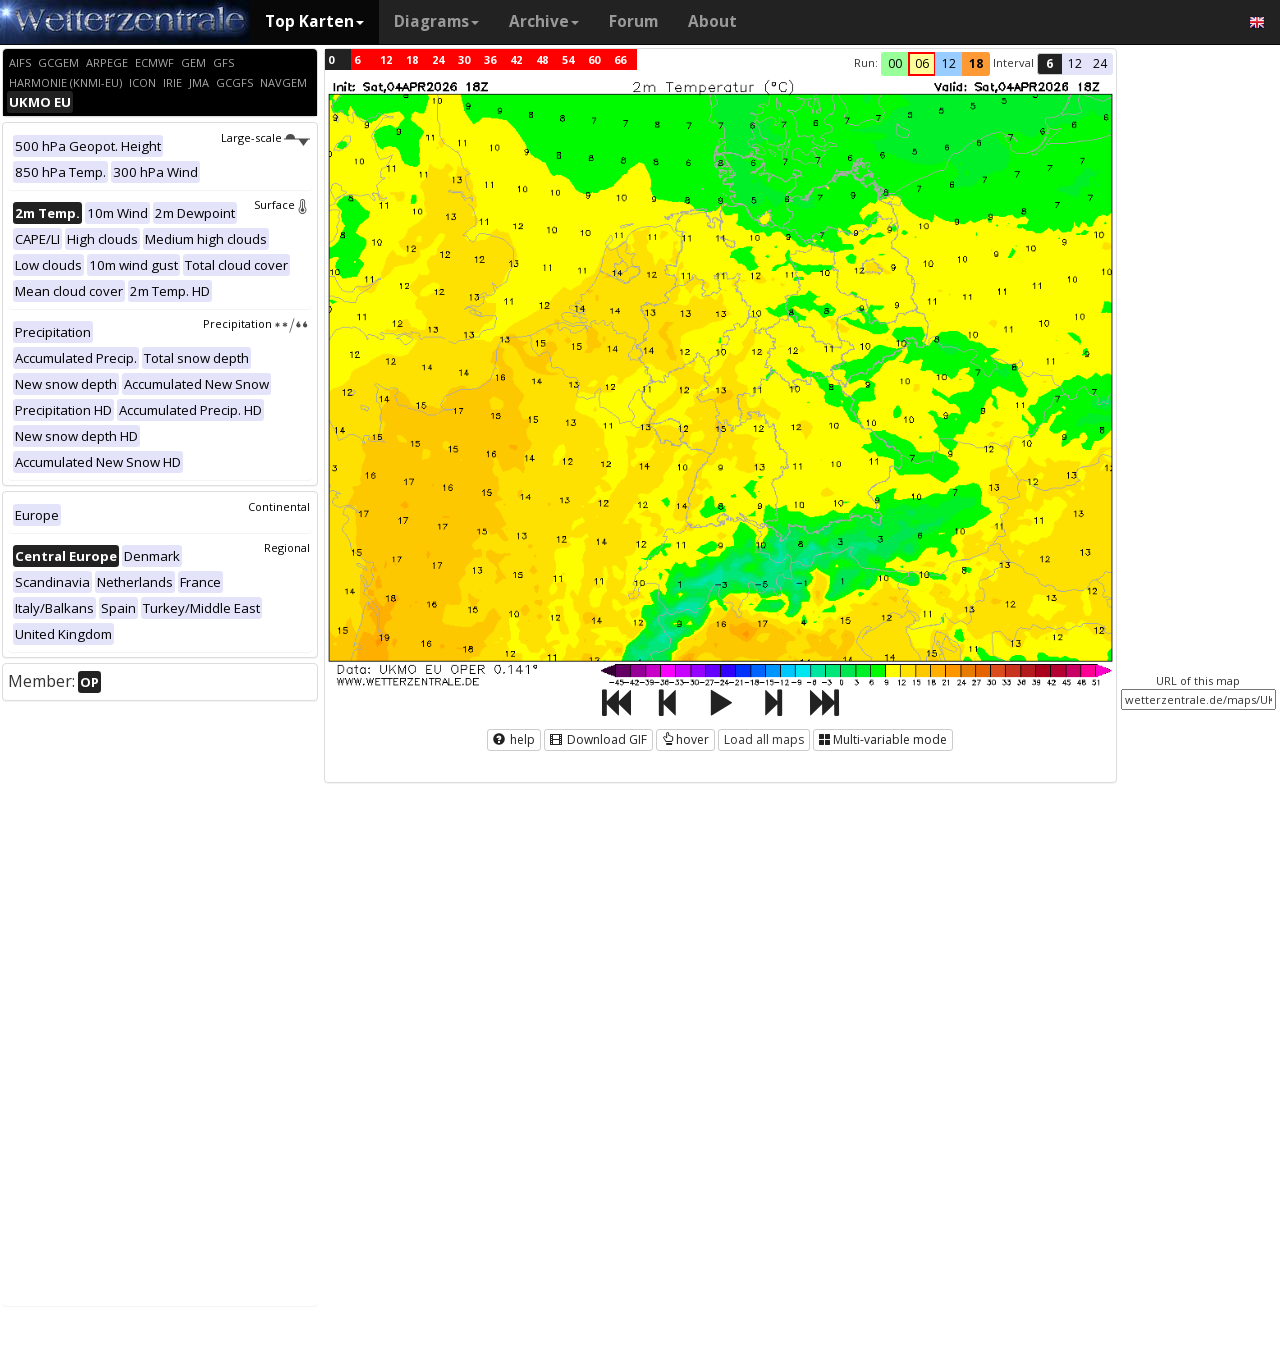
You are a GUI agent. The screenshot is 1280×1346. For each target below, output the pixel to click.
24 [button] (1100, 63)
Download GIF (598, 739)
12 (386, 59)
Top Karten (314, 21)
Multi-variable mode (883, 739)
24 (438, 59)
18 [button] (976, 63)
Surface (282, 204)
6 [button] (1049, 63)
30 (464, 59)
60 (594, 59)
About (712, 21)
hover (685, 739)
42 (516, 59)
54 (568, 59)
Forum (633, 21)
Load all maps (764, 739)
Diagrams (436, 21)
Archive (544, 21)
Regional (287, 547)
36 (490, 59)
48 (542, 59)
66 (620, 59)
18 (412, 59)
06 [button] (922, 63)
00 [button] (895, 63)
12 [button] (949, 63)
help (514, 739)
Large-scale (265, 137)
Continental (279, 506)
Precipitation (256, 323)
